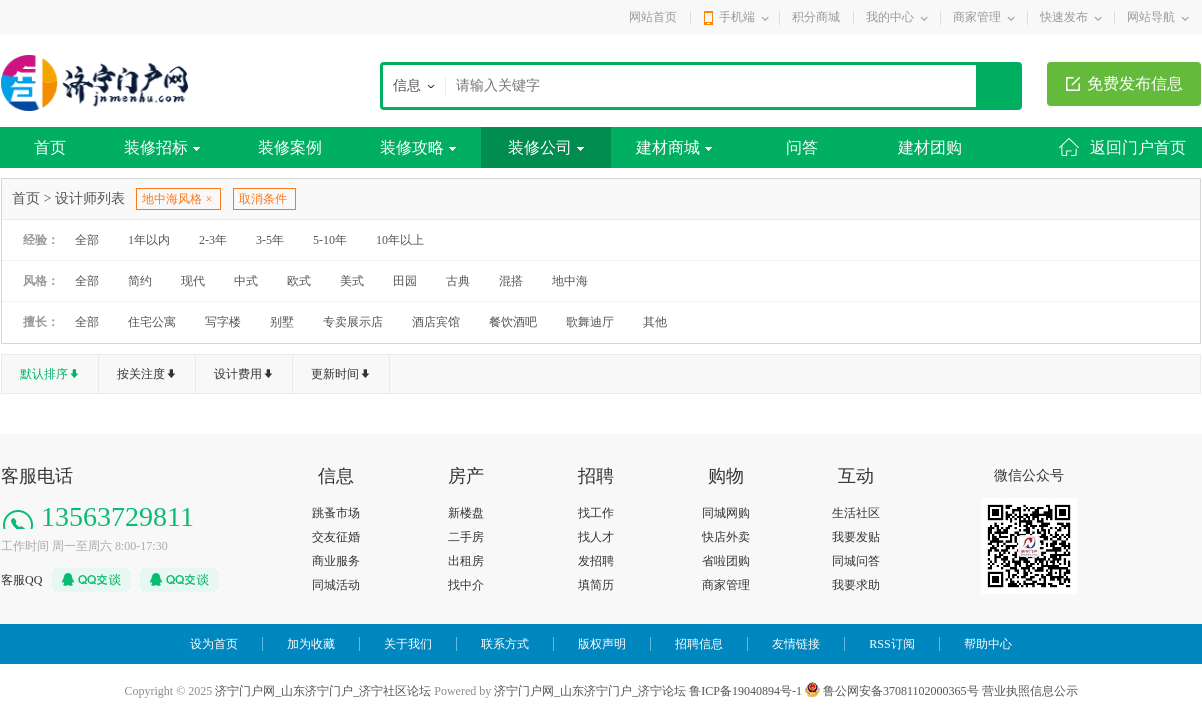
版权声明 (602, 644)
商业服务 (336, 561)
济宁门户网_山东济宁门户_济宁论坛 (590, 691)
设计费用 (238, 374)
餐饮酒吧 (513, 322)
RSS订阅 (891, 644)
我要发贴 (856, 537)
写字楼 (223, 322)
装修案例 (290, 147)
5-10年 (330, 240)
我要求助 (856, 585)
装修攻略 (418, 147)
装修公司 (546, 147)
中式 (246, 281)
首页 (50, 147)
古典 (458, 281)
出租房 (466, 561)
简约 (140, 281)
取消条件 (263, 199)
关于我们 (408, 644)
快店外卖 (726, 537)
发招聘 (596, 561)
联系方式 (505, 644)
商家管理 (977, 17)
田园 (405, 281)
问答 (802, 147)
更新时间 (335, 374)
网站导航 (1151, 17)
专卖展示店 (353, 322)
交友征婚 (336, 537)
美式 (352, 281)
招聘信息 (699, 644)
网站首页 (653, 17)
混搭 (511, 281)
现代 (193, 281)
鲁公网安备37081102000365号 (892, 691)
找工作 (596, 513)
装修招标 (162, 147)
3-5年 (270, 240)
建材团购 (930, 147)
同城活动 (336, 585)
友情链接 (796, 644)
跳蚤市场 (336, 513)
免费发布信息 (1135, 83)
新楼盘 (466, 513)
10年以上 (400, 240)
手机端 (737, 17)
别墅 (282, 322)
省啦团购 (726, 561)
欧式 (299, 281)
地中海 (570, 281)
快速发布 (1064, 17)
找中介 (466, 585)
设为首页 (214, 644)
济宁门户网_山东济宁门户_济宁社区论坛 (323, 691)
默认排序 (44, 374)
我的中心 (890, 17)
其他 (655, 322)
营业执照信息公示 (1030, 691)
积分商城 (816, 17)
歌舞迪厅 (590, 322)
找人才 (596, 537)
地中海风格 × (177, 199)
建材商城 (674, 147)
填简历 (596, 585)
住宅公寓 (152, 322)
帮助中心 (988, 644)
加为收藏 (311, 644)
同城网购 (726, 513)
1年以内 (149, 240)
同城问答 (856, 561)
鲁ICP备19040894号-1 (745, 691)
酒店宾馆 (436, 322)
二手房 (466, 537)
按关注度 (141, 374)
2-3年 (213, 240)
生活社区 (856, 513)
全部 (87, 240)
